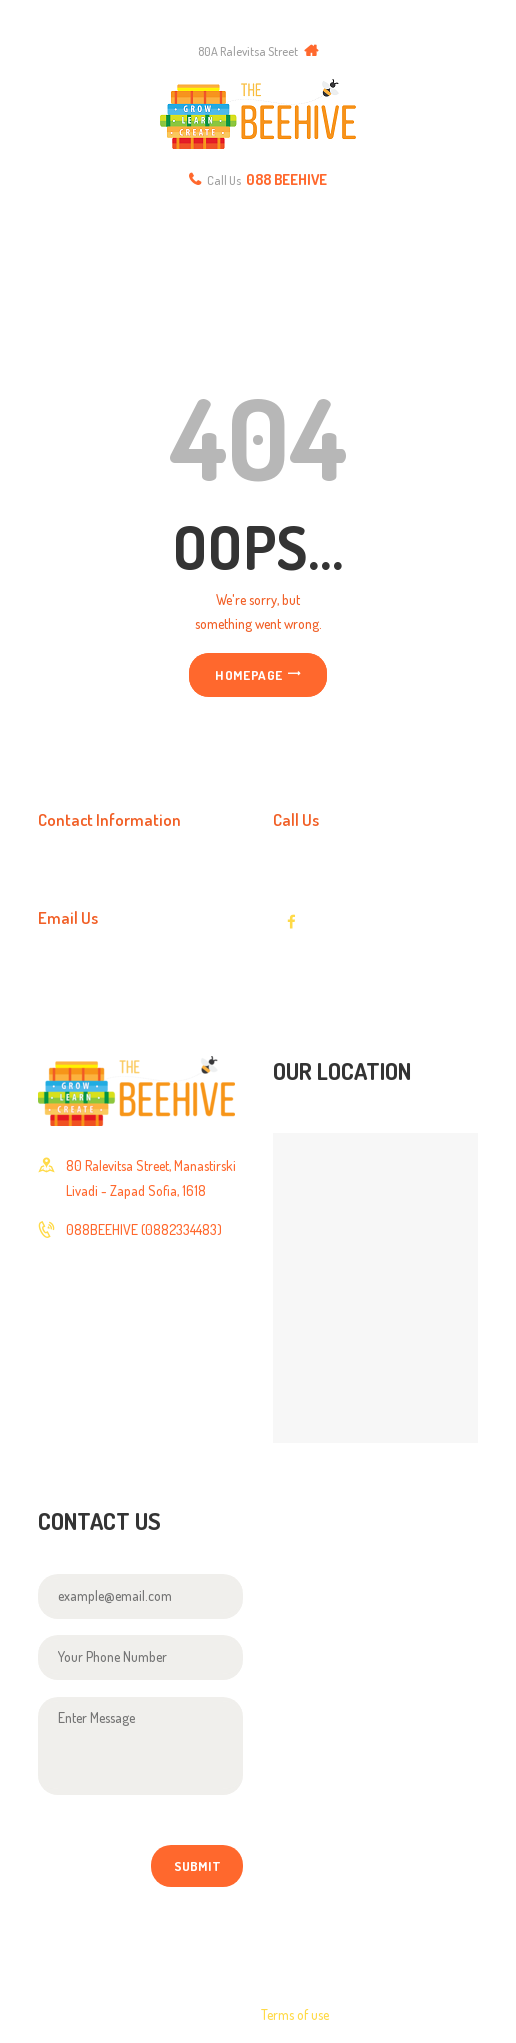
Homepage (248, 674)
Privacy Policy (393, 2014)
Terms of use (295, 2014)
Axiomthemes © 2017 (96, 2014)
